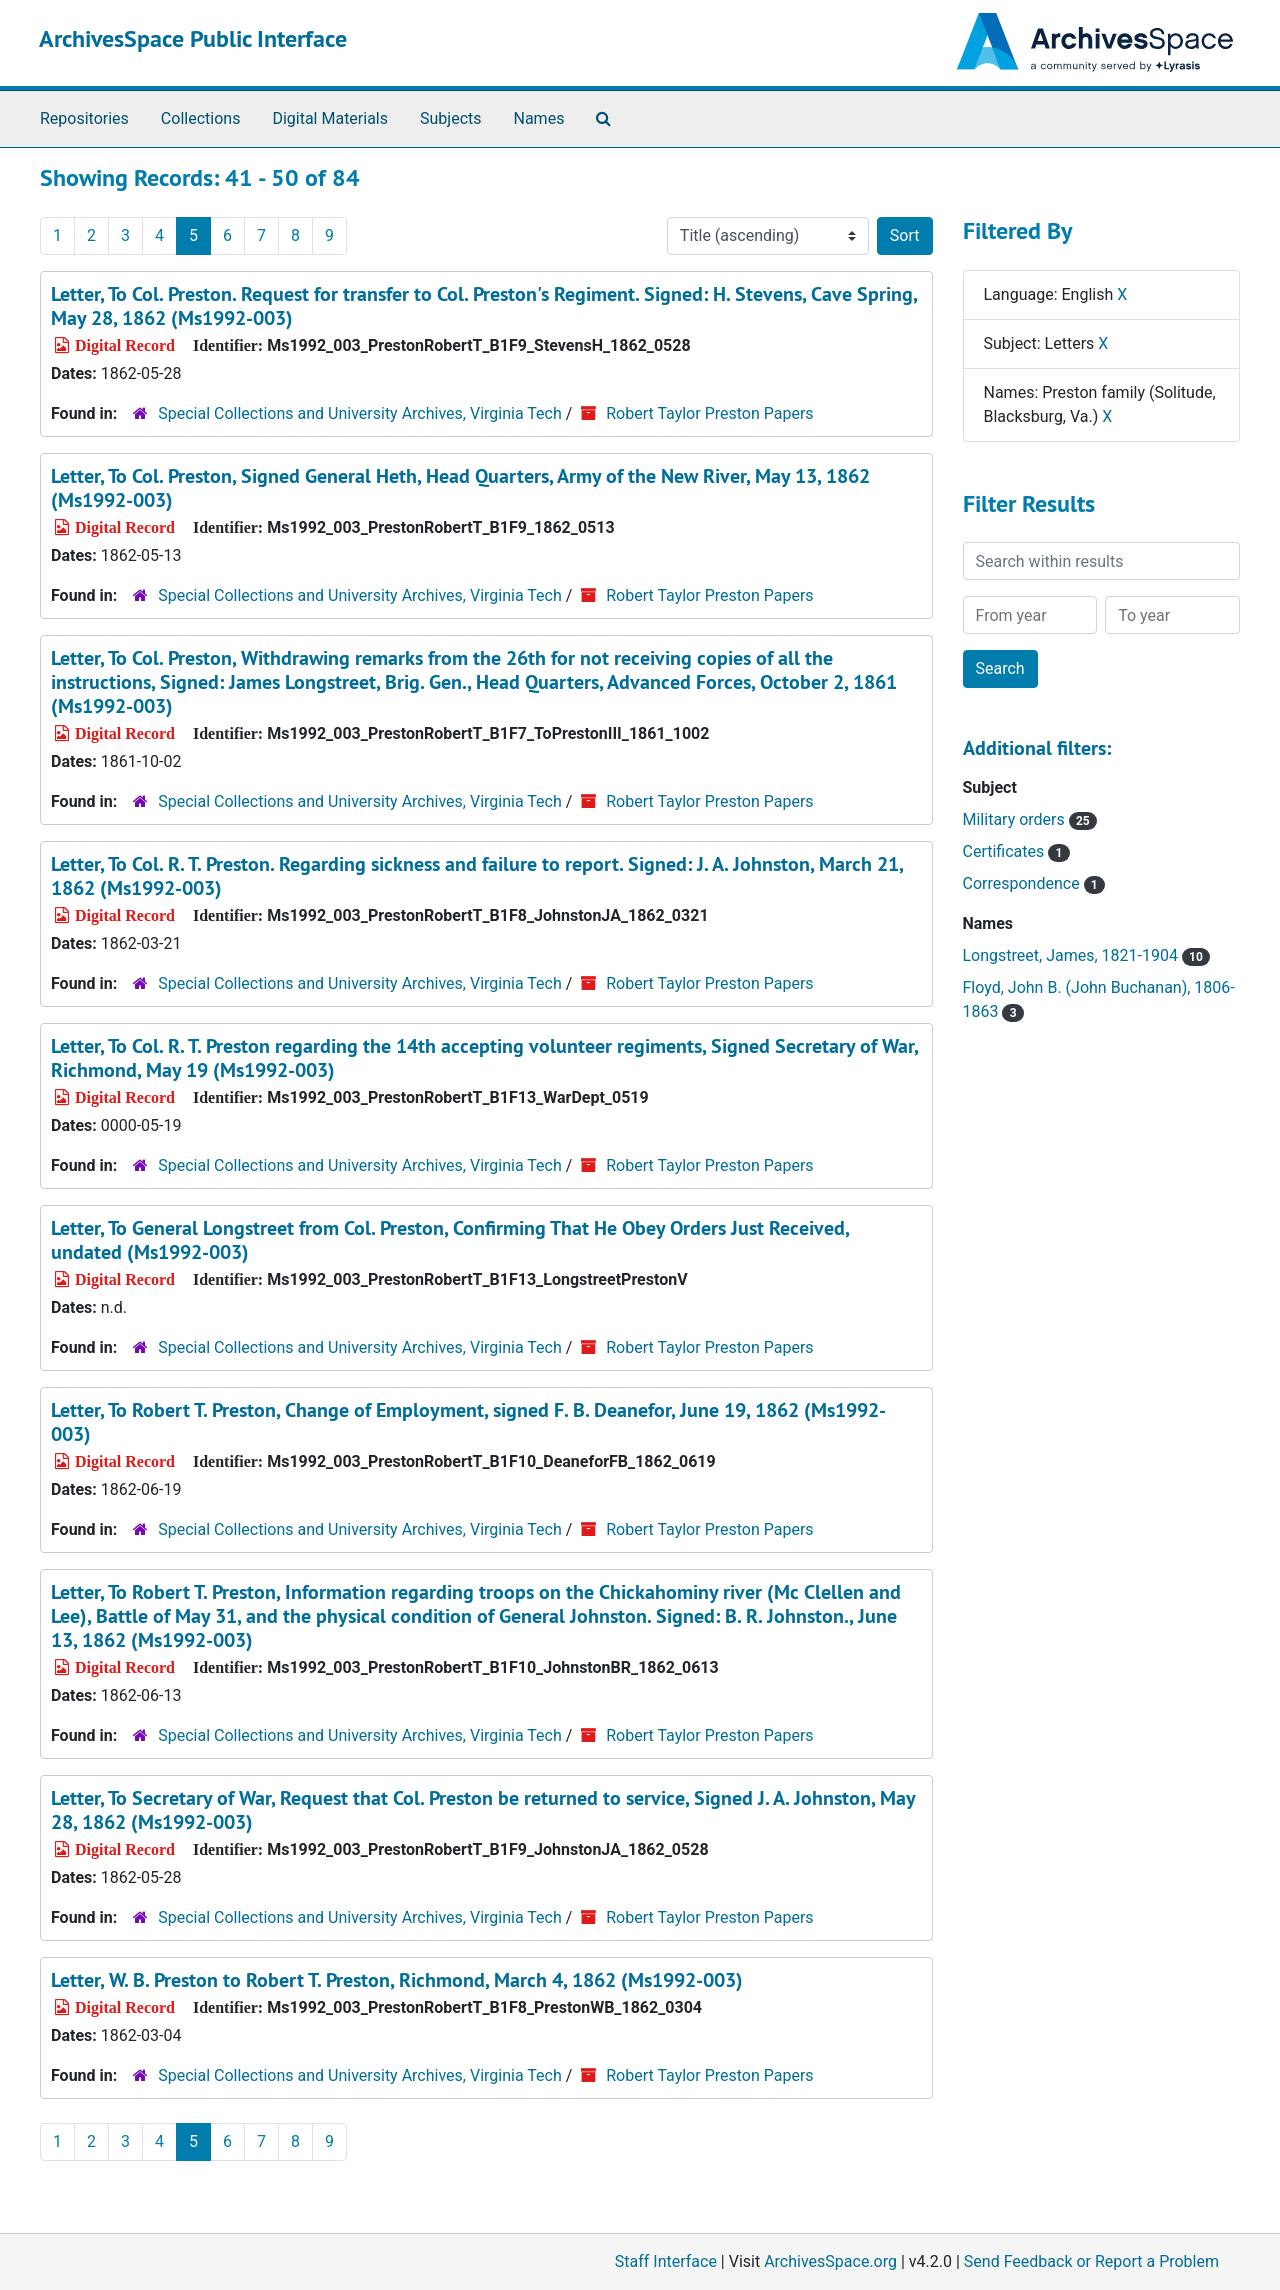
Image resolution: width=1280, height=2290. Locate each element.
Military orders (1030, 819)
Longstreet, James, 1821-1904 (1087, 955)
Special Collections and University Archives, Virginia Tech (359, 413)
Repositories (84, 118)
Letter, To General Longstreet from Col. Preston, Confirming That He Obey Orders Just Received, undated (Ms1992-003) (450, 1240)
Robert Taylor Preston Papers (709, 413)
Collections (201, 118)
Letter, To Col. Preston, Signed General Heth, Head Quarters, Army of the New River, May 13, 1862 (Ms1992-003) (460, 488)
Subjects (450, 118)
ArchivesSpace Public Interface (193, 38)
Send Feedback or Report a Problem (1091, 2261)
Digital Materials (330, 118)
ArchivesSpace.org (830, 2261)
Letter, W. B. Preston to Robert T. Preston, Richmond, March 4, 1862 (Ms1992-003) (397, 1980)
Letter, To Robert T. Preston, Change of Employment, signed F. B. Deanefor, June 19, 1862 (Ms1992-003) (468, 1422)
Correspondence (1034, 883)
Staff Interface (666, 2261)
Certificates (1016, 851)
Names (539, 118)
